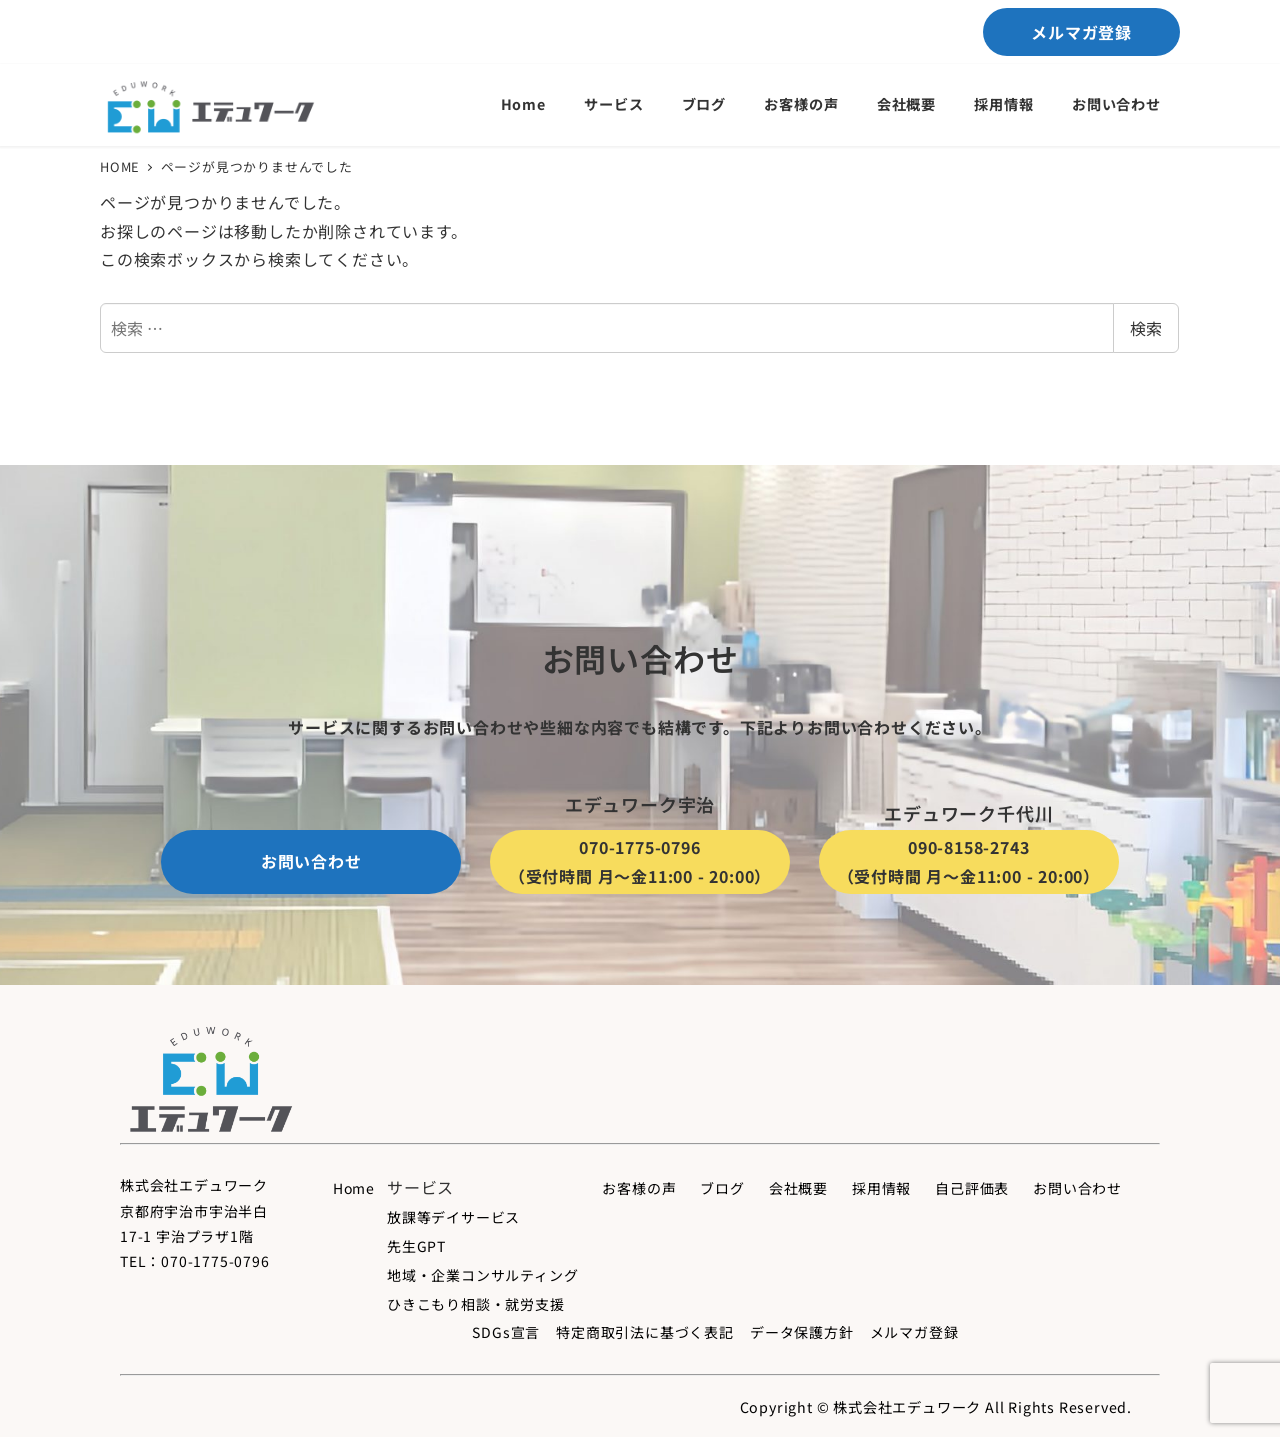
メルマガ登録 (914, 1332)
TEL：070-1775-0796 (195, 1261)
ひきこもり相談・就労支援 (476, 1304)
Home (354, 1188)
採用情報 (881, 1188)
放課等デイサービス (453, 1217)
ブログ (722, 1188)
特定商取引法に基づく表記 (645, 1332)
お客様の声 (639, 1188)
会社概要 (798, 1188)
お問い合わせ (1077, 1188)
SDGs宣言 (506, 1332)
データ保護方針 (802, 1332)
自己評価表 (972, 1188)
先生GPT (416, 1246)
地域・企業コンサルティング (482, 1275)
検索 (1146, 328)
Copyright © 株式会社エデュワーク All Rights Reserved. (936, 1407)
